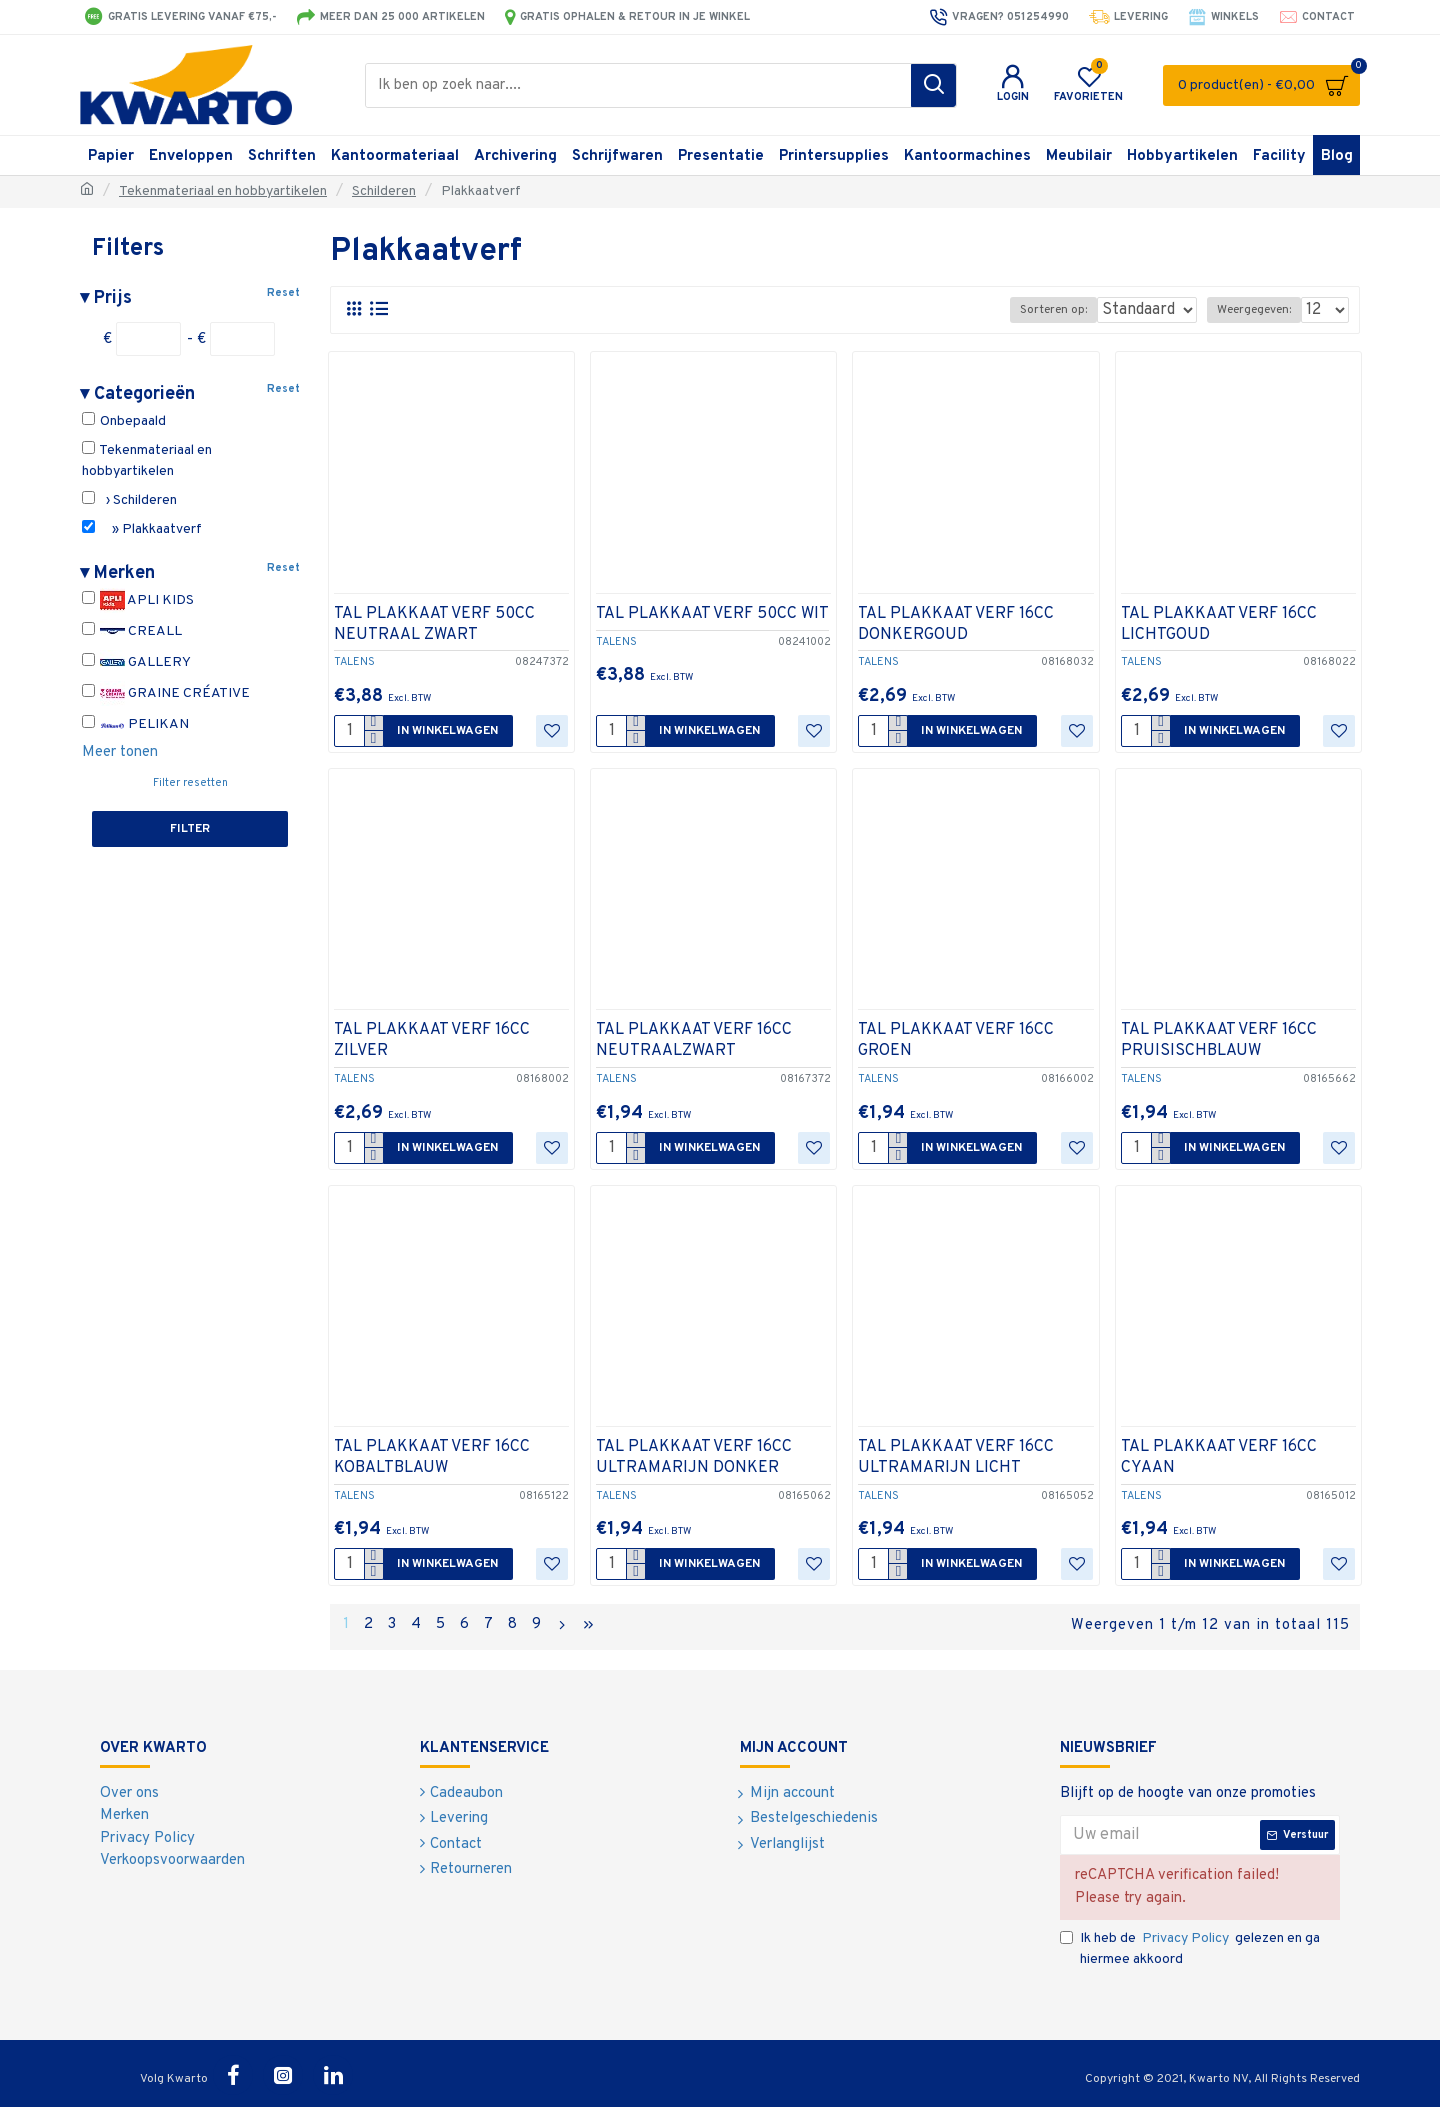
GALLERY (136, 662)
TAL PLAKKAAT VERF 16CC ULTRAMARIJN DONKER (694, 1457)
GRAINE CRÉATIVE (166, 693)
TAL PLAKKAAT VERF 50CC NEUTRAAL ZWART (434, 624)
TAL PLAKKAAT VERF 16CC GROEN (956, 1040)
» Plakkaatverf (142, 529)
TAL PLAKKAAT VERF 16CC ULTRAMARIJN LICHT (956, 1457)
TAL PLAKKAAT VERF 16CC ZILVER (432, 1040)
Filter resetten (190, 783)
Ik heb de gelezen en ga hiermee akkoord (1190, 1945)
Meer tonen (120, 752)
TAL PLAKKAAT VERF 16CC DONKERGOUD (956, 624)
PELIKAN (135, 724)
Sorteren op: (1040, 310)
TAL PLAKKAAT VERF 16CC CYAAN (1219, 1457)
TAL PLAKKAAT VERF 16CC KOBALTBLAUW (432, 1457)
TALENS (354, 662)
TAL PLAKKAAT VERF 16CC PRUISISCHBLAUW (1219, 1040)
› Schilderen (129, 500)
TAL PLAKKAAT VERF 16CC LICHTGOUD (1219, 624)
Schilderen (384, 191)
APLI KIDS (138, 600)
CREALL (132, 631)
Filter (190, 829)
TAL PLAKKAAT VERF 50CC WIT (712, 614)
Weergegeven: (1260, 310)
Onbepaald (124, 421)
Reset (283, 293)
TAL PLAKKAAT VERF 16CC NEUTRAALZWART (694, 1040)
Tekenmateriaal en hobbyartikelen (223, 191)
